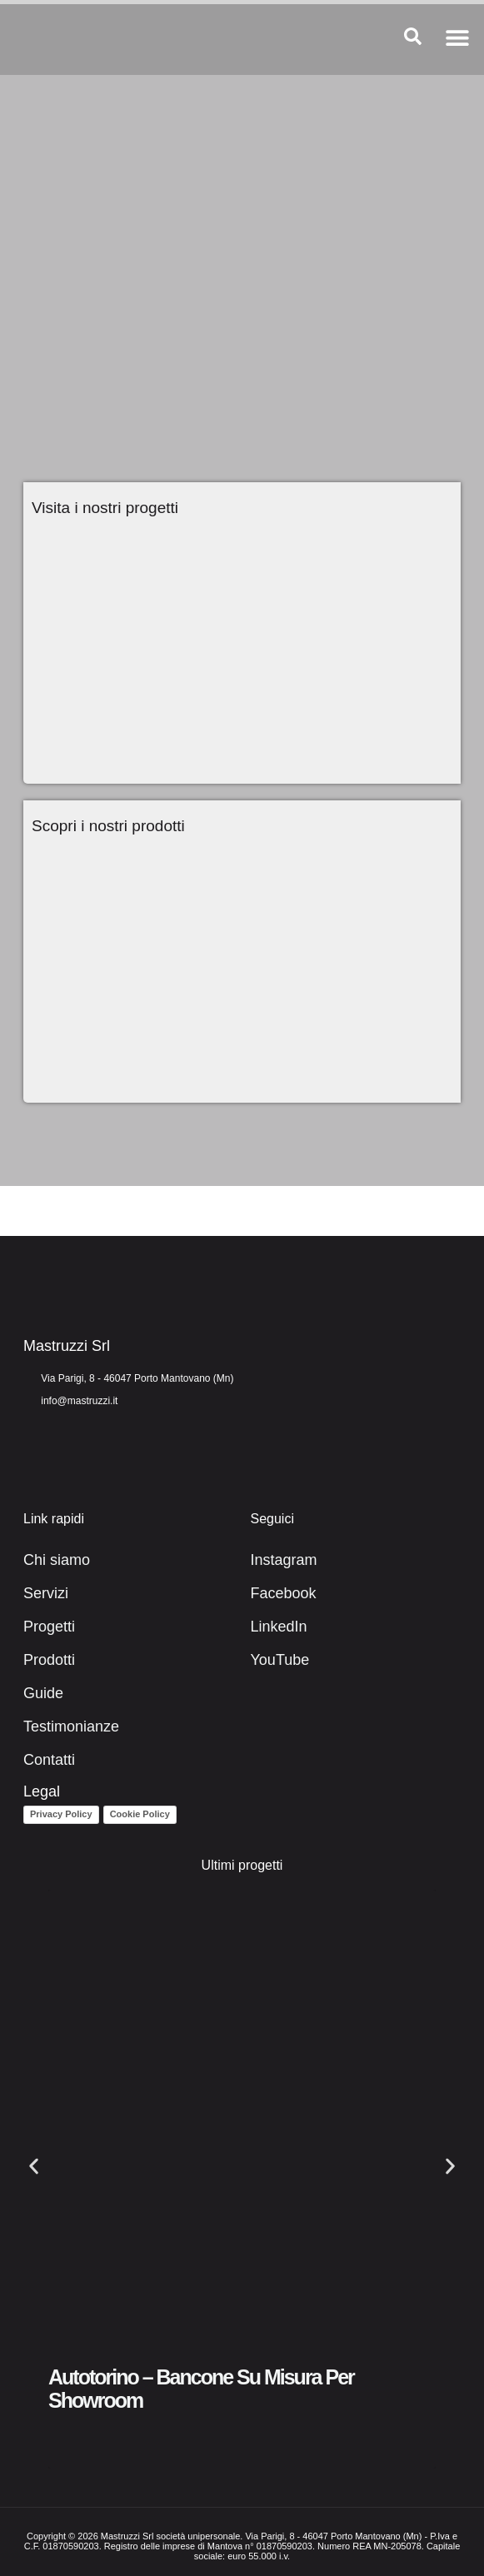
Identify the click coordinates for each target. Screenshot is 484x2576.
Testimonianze (71, 1726)
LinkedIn (279, 1626)
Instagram (284, 1560)
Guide (43, 1693)
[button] (457, 37)
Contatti (49, 1759)
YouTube (280, 1660)
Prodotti (49, 1660)
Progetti (49, 1626)
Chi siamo (56, 1560)
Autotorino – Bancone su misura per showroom (201, 2388)
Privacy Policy (61, 1814)
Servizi (45, 1593)
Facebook (284, 1593)
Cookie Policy (140, 1814)
